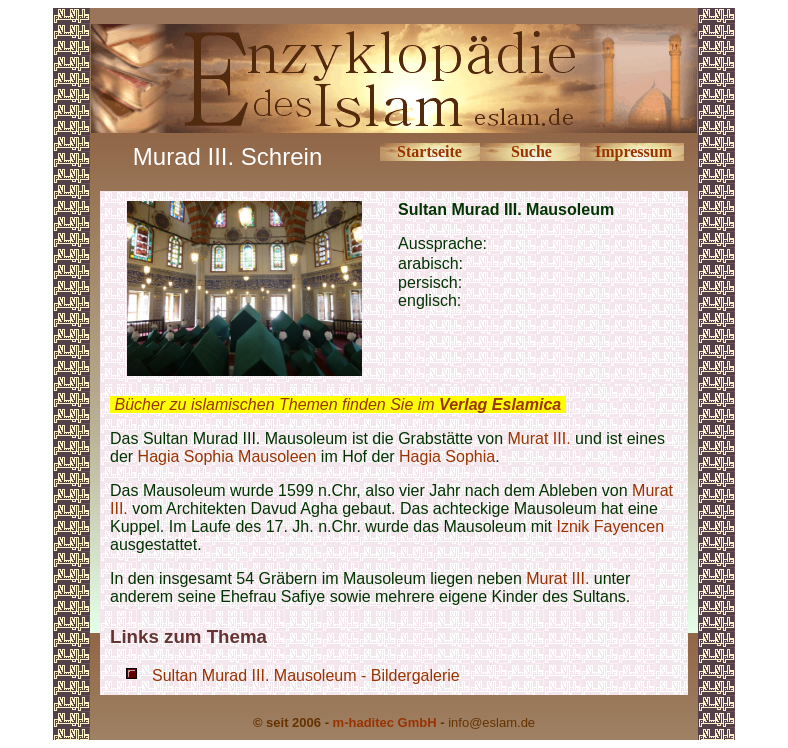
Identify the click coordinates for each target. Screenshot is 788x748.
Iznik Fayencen (610, 526)
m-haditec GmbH (385, 722)
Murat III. (539, 438)
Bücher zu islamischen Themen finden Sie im (337, 404)
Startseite (429, 151)
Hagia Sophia (447, 456)
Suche (531, 151)
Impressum (633, 151)
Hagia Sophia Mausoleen (227, 456)
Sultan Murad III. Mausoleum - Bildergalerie (306, 675)
